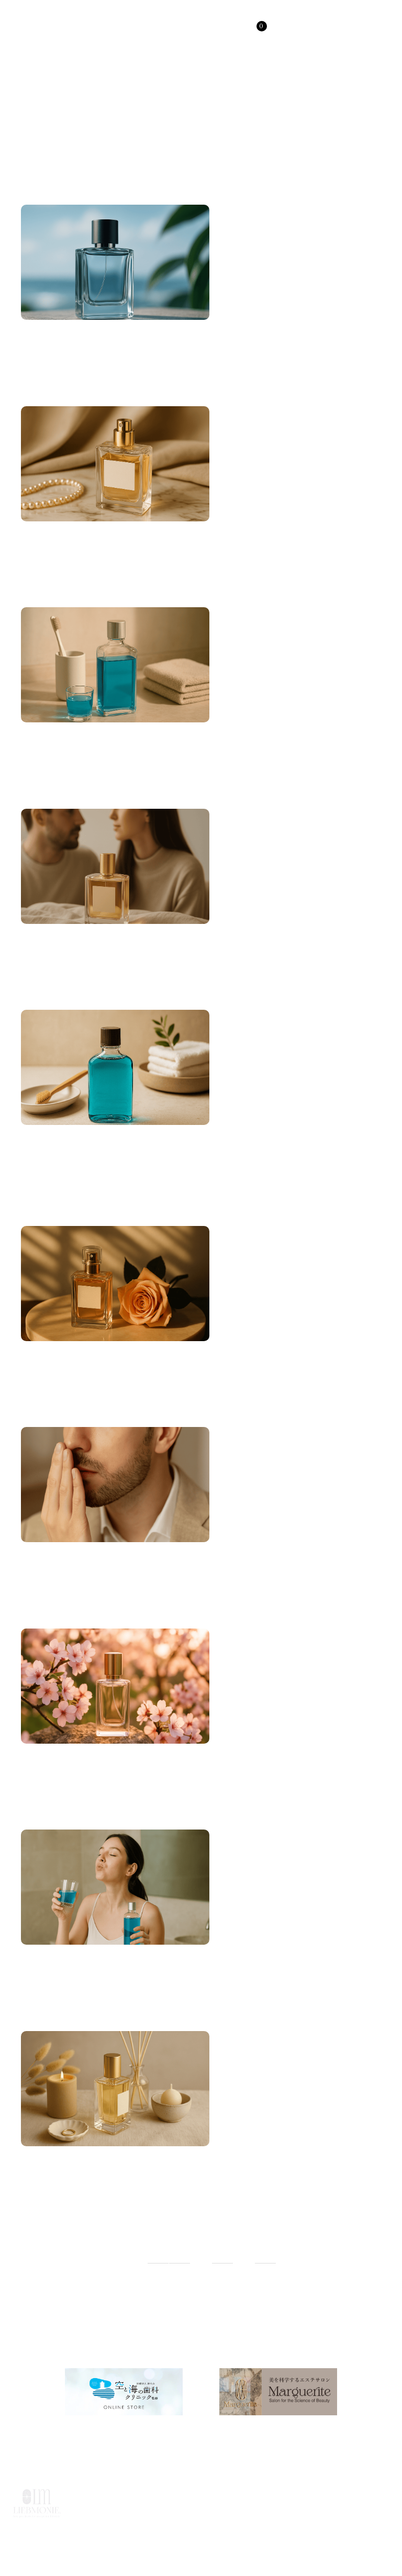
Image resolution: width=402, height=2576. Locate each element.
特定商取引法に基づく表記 (352, 2520)
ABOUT (181, 2497)
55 (222, 2256)
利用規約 (183, 2520)
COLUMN (232, 2497)
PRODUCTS (126, 2497)
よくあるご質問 (120, 2520)
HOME (73, 2497)
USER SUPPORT (299, 2497)
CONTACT (369, 2497)
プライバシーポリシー (255, 2520)
